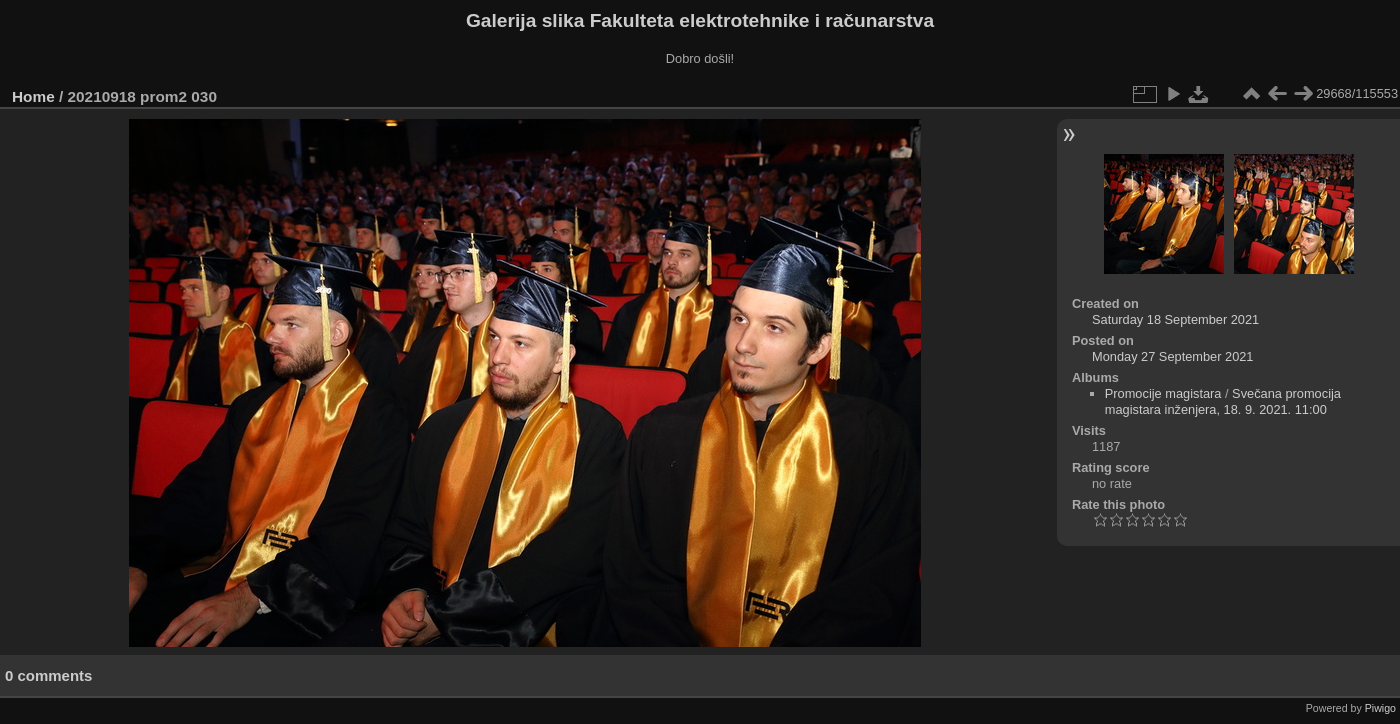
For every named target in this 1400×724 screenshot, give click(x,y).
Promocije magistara (1163, 393)
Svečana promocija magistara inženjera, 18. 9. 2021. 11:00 (1223, 401)
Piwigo (1380, 708)
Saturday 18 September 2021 (1175, 319)
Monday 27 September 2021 (1173, 356)
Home (33, 96)
